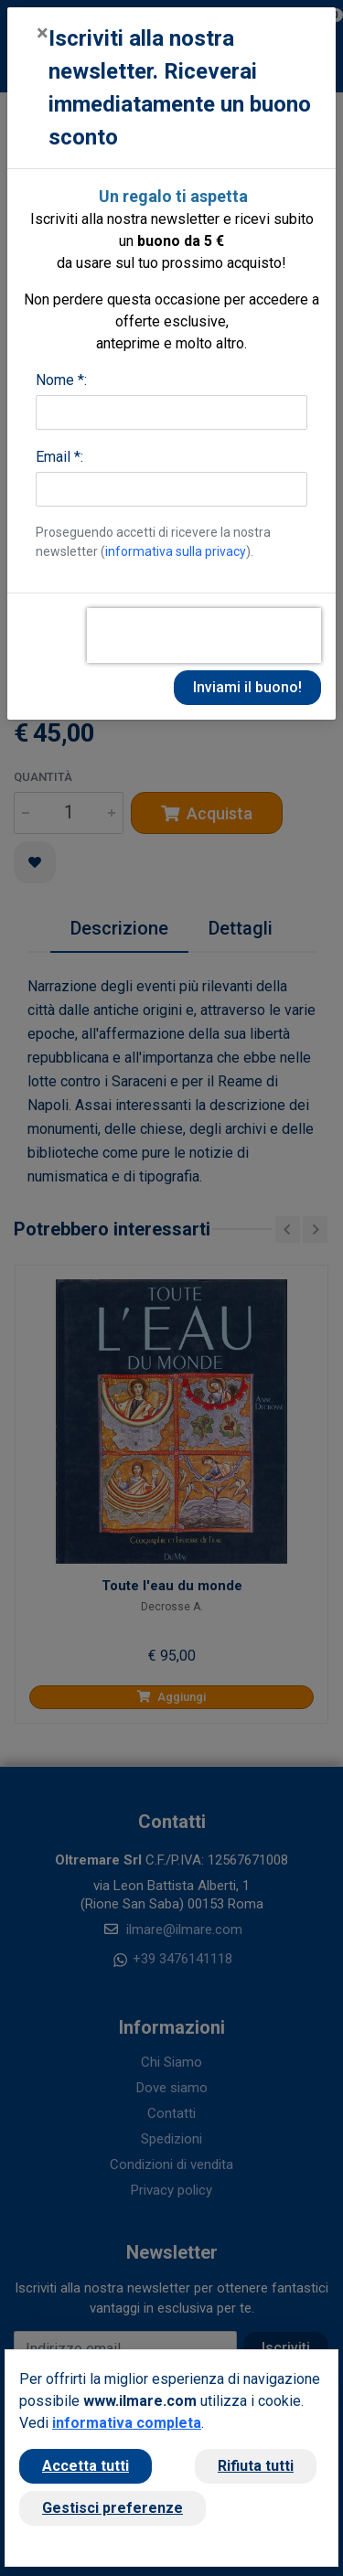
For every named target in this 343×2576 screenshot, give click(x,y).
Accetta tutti (85, 2465)
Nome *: (61, 380)
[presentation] (204, 635)
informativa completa (126, 2423)
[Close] (42, 33)
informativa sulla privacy (175, 551)
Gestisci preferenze (112, 2508)
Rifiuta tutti (256, 2465)
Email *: (59, 456)
